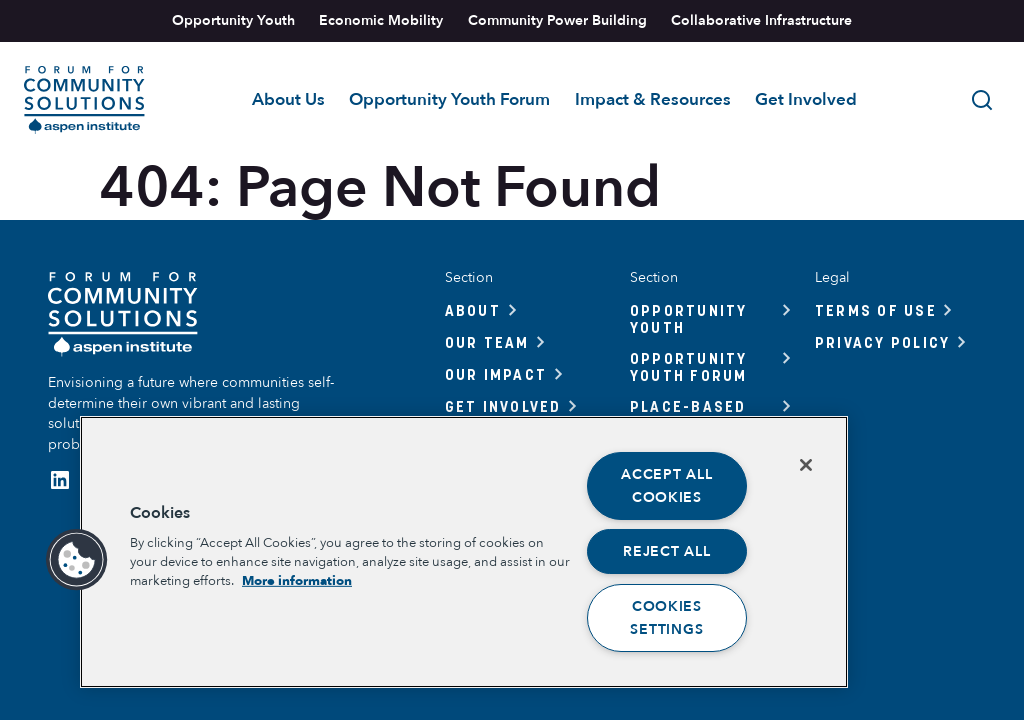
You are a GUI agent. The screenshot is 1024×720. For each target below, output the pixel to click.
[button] (77, 560)
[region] (464, 552)
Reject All (666, 551)
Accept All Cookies (666, 486)
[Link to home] (84, 100)
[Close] (806, 465)
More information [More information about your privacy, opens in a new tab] (297, 581)
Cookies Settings (666, 618)
